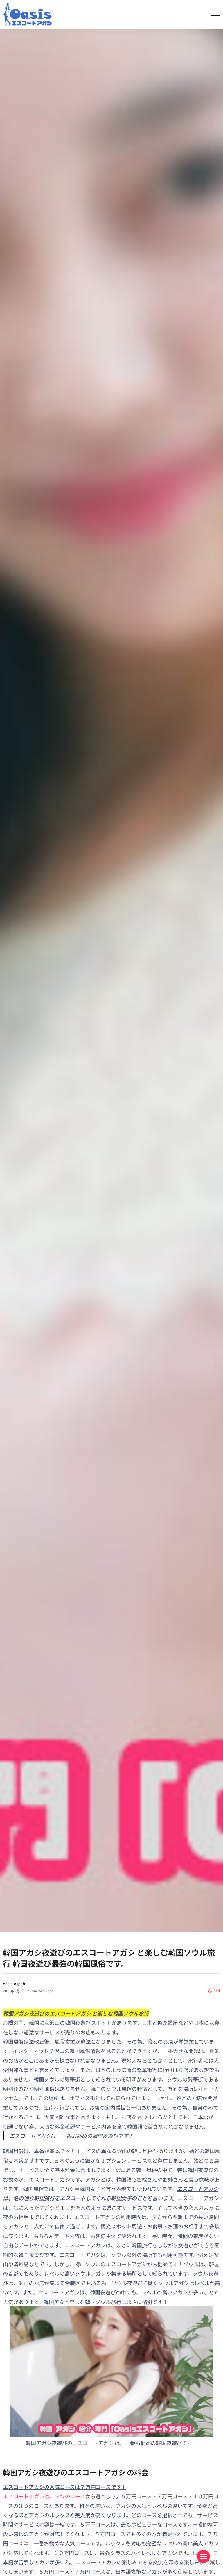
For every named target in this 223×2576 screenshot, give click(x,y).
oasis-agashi (14, 1983)
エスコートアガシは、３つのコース (44, 2496)
